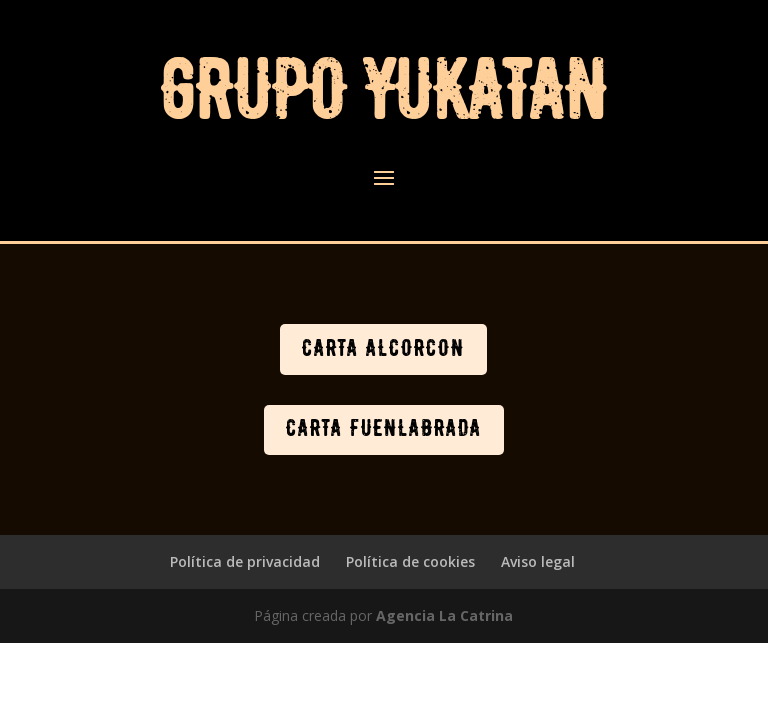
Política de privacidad (245, 561)
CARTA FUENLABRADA (384, 429)
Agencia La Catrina (444, 615)
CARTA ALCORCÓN (383, 349)
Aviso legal (538, 561)
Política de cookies (410, 561)
